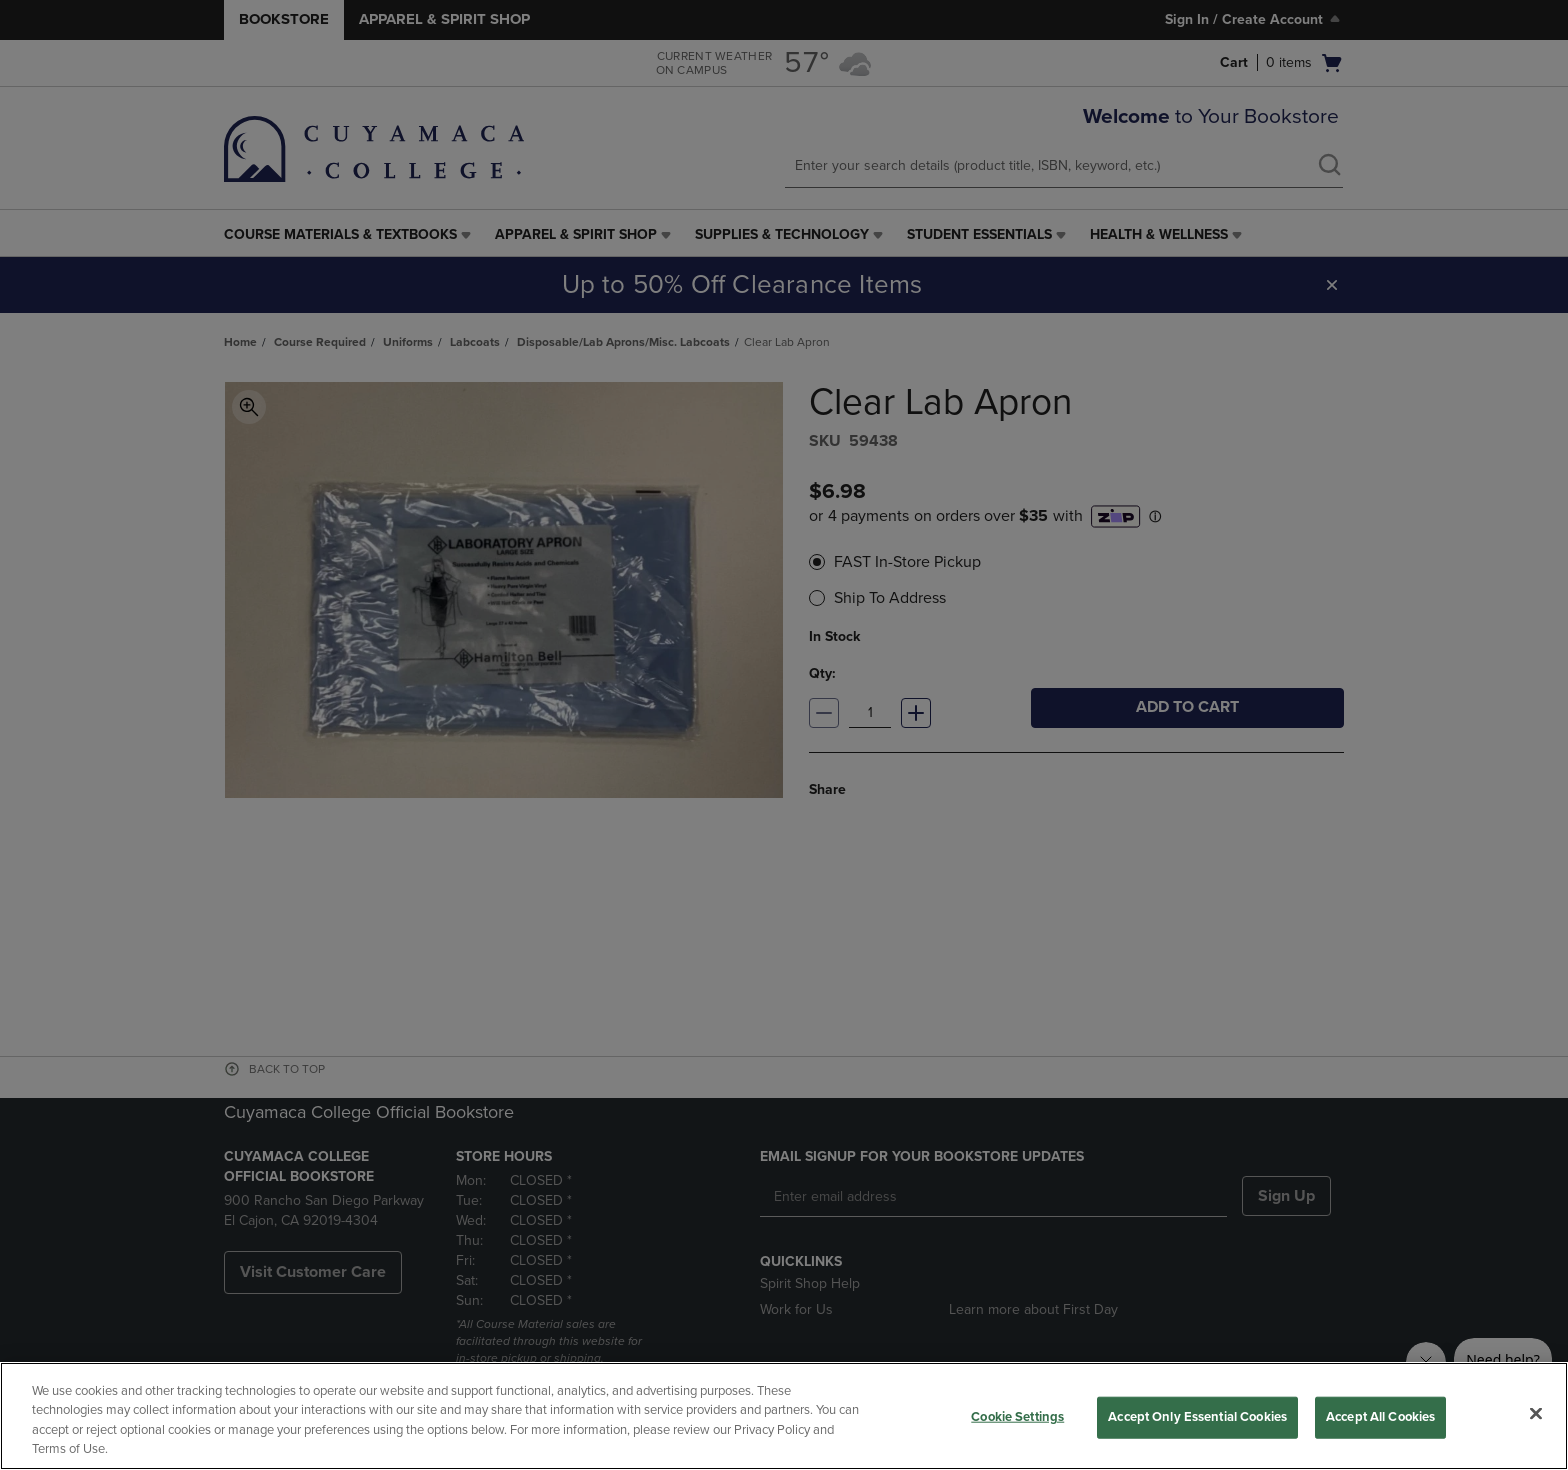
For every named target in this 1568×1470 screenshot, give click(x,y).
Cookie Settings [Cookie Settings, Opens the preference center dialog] (1017, 1417)
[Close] (1536, 1413)
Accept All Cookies (1380, 1417)
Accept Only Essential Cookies (1197, 1417)
